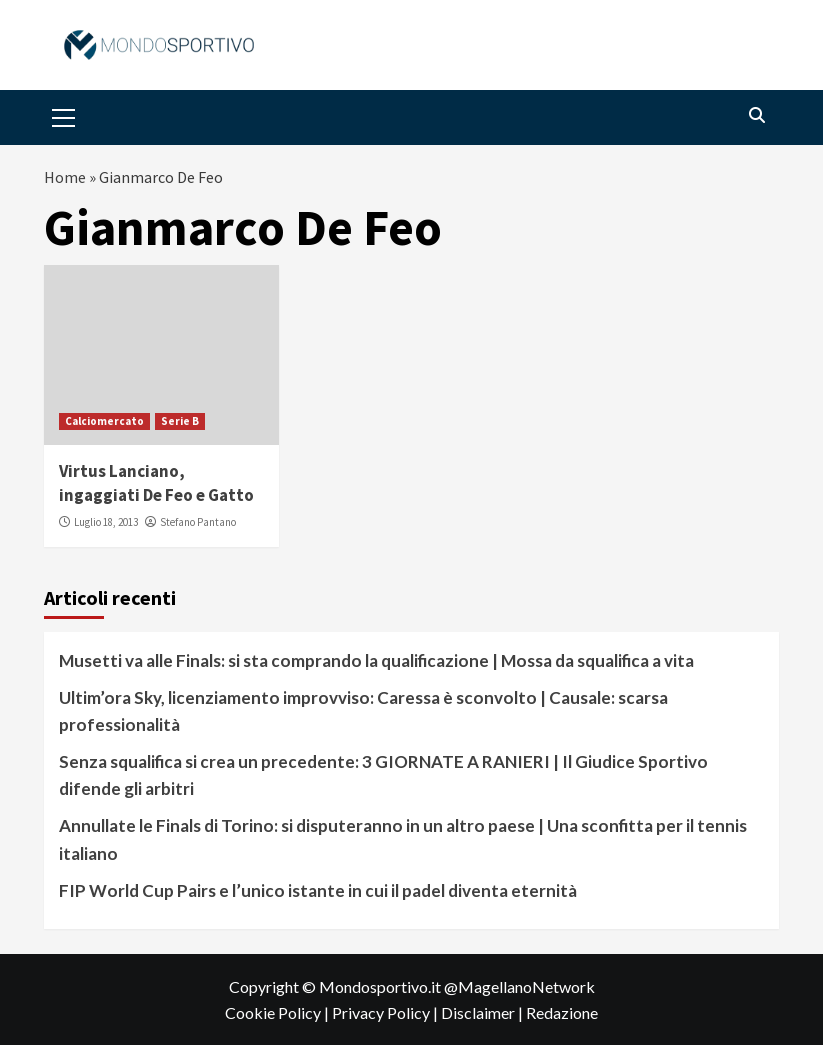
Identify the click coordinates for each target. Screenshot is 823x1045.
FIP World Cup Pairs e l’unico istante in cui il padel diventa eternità (318, 890)
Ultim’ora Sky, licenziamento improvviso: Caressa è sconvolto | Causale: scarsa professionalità (363, 711)
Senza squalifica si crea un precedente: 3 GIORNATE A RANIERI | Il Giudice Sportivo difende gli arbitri (383, 775)
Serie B (180, 421)
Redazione (562, 1012)
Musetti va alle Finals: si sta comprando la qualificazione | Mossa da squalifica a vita (376, 660)
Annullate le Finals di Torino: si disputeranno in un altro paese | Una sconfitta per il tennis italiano (403, 839)
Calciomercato (104, 421)
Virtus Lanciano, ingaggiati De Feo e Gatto (156, 483)
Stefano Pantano (198, 522)
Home (65, 177)
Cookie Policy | (278, 1012)
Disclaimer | (483, 1012)
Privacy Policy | (386, 1012)
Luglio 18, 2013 (106, 522)
